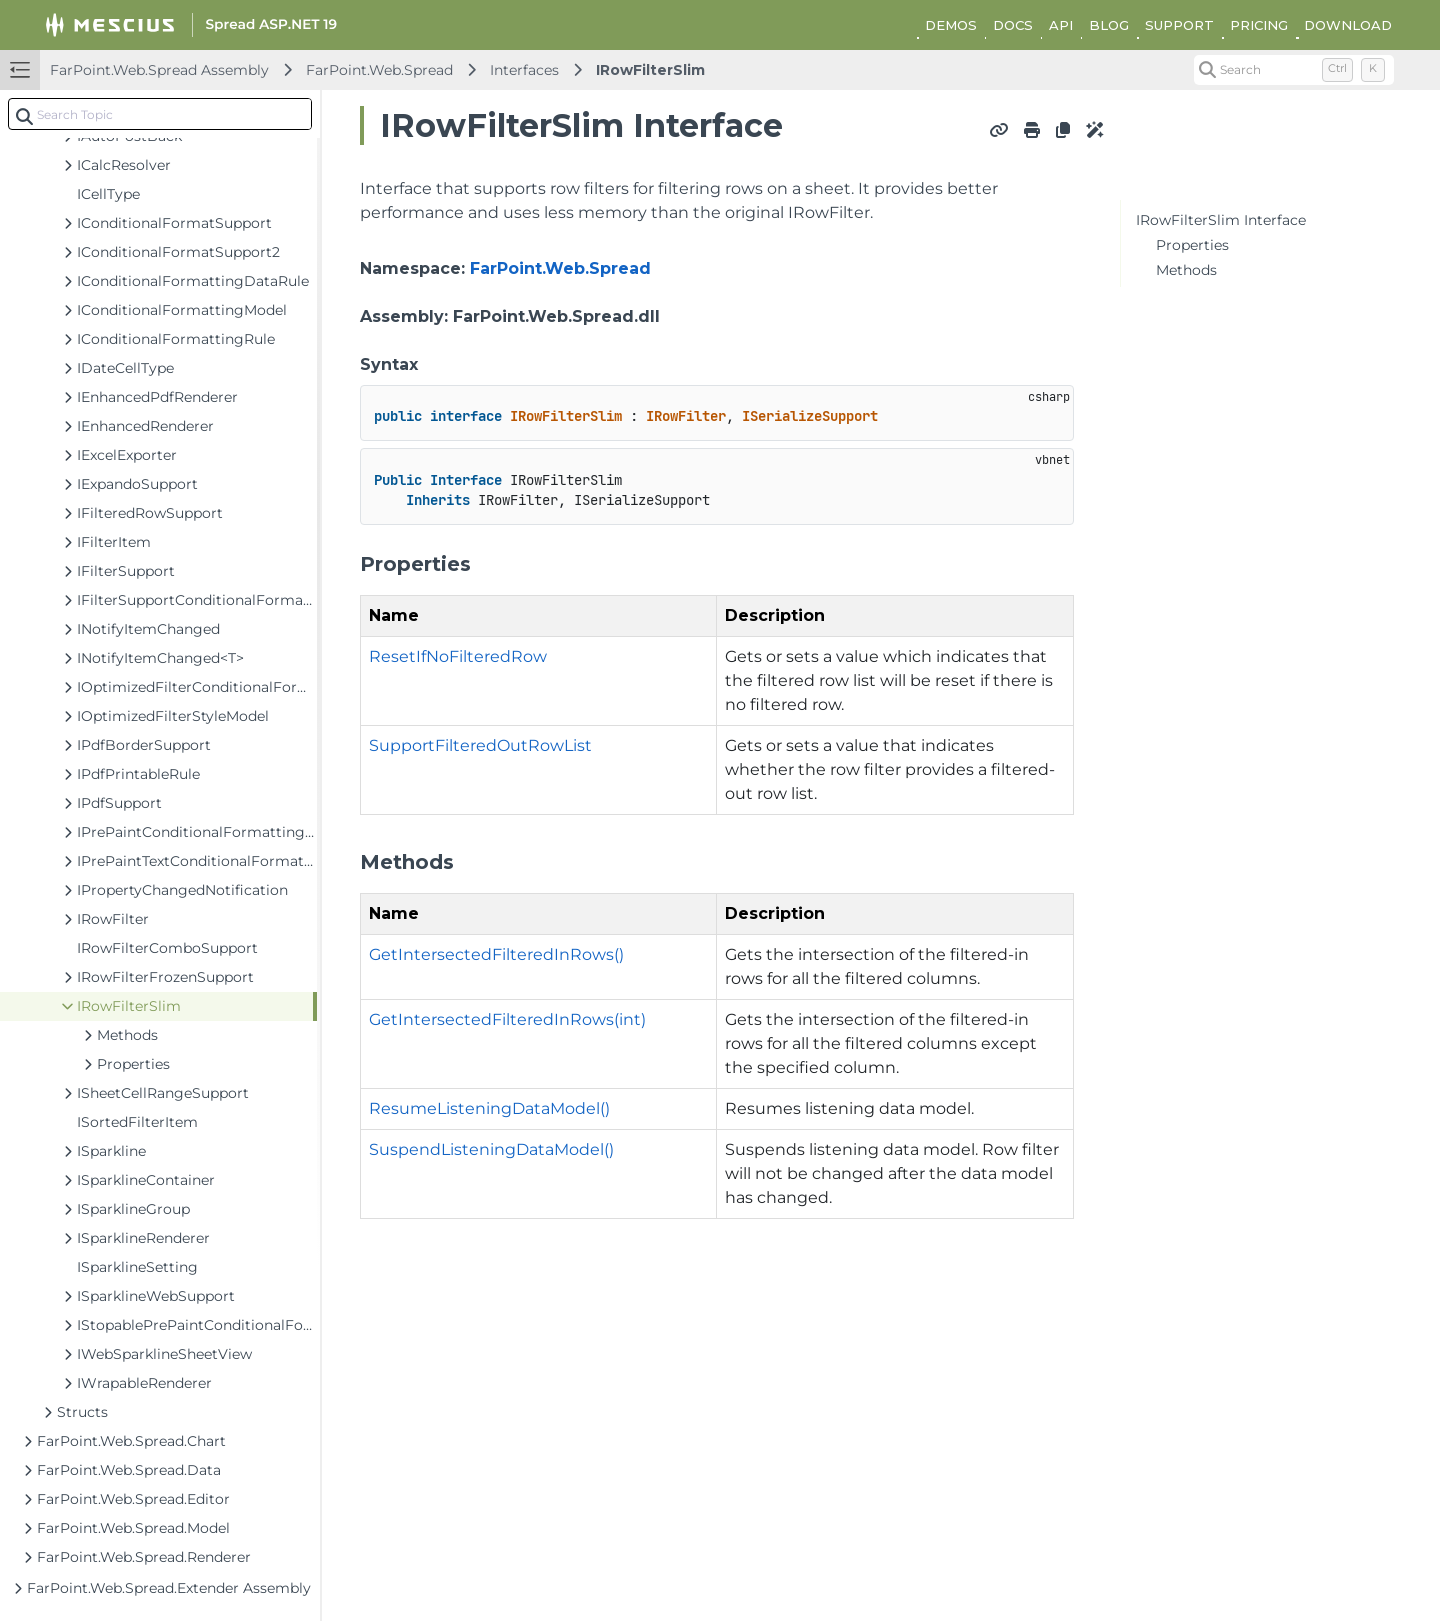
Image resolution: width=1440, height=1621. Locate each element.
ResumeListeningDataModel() (489, 1108)
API (1061, 25)
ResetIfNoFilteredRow (458, 656)
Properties (1192, 245)
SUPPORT (1179, 25)
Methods (1186, 270)
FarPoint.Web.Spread (379, 70)
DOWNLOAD (1348, 25)
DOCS (1013, 25)
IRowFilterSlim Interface (1221, 220)
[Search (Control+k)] (1294, 70)
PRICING (1259, 25)
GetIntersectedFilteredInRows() (496, 954)
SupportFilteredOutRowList (480, 745)
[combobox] (160, 114)
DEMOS (951, 25)
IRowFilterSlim (650, 70)
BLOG (1109, 25)
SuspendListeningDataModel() (491, 1149)
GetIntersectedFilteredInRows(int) (507, 1019)
